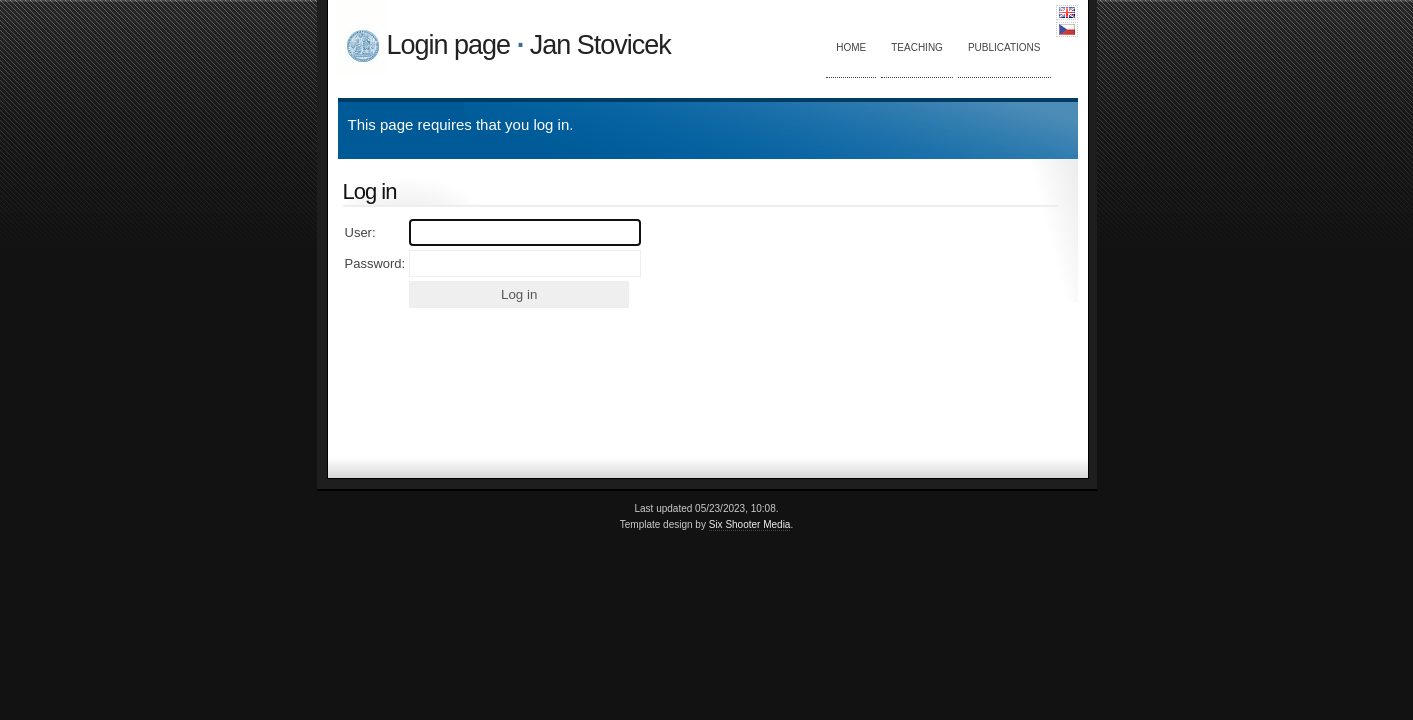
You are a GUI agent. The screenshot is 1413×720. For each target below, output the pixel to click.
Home (851, 47)
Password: (375, 263)
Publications (1004, 47)
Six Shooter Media (750, 524)
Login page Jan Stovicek (529, 45)
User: (360, 232)
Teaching (917, 47)
